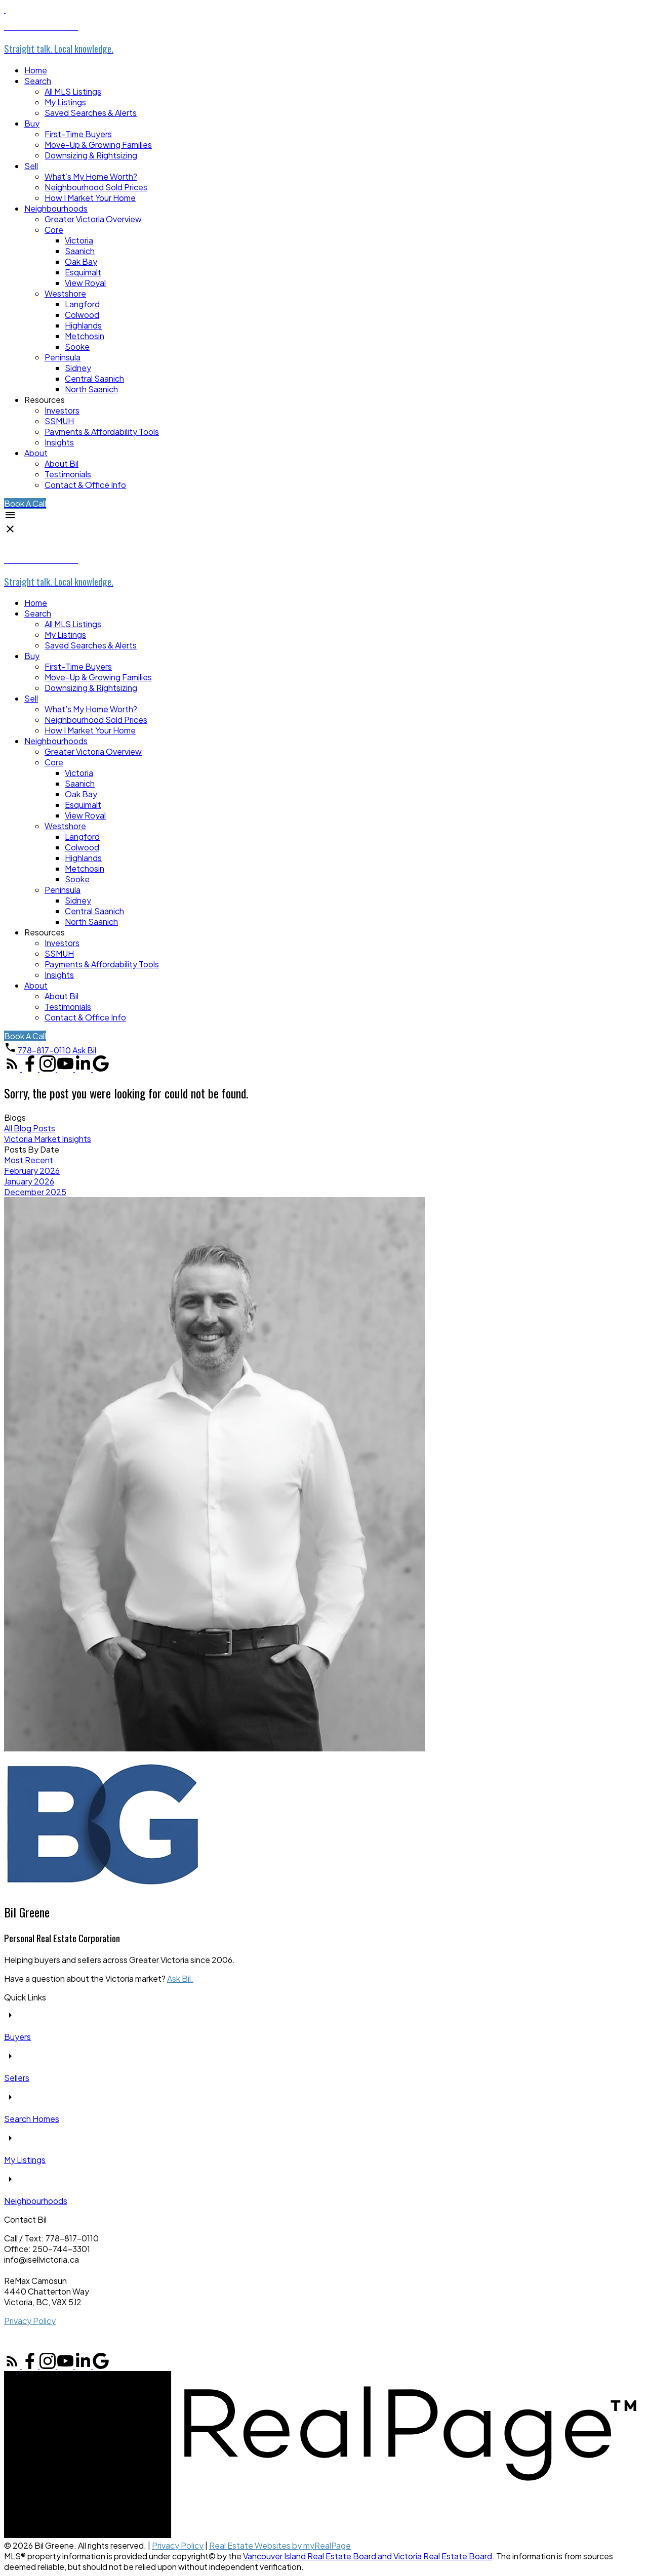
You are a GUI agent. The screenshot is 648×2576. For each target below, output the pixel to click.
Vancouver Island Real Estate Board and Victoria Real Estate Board (367, 2556)
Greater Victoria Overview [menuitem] (93, 219)
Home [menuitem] (35, 70)
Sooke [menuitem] (77, 346)
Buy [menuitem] (31, 123)
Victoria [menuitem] (79, 240)
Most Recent (28, 1160)
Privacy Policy (30, 2320)
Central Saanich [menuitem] (94, 378)
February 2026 (32, 1170)
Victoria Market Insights (47, 1138)
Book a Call (25, 503)
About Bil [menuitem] (61, 463)
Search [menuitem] (37, 80)
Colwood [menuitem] (82, 314)
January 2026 (29, 1181)
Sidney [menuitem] (78, 367)
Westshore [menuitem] (65, 293)
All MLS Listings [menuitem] (73, 91)
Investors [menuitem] (62, 410)
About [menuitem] (36, 452)
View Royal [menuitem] (85, 282)
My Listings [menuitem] (65, 102)
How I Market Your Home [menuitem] (90, 197)
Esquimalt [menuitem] (83, 272)
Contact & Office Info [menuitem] (85, 484)
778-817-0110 (44, 1050)
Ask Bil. (180, 1978)
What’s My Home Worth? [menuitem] (91, 176)
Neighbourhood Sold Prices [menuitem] (96, 187)
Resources (44, 399)
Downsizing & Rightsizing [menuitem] (91, 155)
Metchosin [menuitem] (84, 336)
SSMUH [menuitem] (59, 421)
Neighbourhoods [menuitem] (56, 208)
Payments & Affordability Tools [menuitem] (102, 431)
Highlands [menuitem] (83, 325)
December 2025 (35, 1192)
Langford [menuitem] (82, 304)
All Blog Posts (29, 1128)
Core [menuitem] (54, 229)
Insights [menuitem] (59, 442)
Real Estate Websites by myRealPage (280, 2545)
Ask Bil (84, 1050)
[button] (25, 503)
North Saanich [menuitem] (91, 389)
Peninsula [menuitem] (62, 357)
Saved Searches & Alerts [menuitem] (91, 112)
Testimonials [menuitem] (68, 474)
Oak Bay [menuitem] (81, 261)
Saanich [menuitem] (80, 251)
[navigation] (324, 798)
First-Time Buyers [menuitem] (78, 134)
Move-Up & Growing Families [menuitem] (98, 144)
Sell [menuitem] (31, 165)
